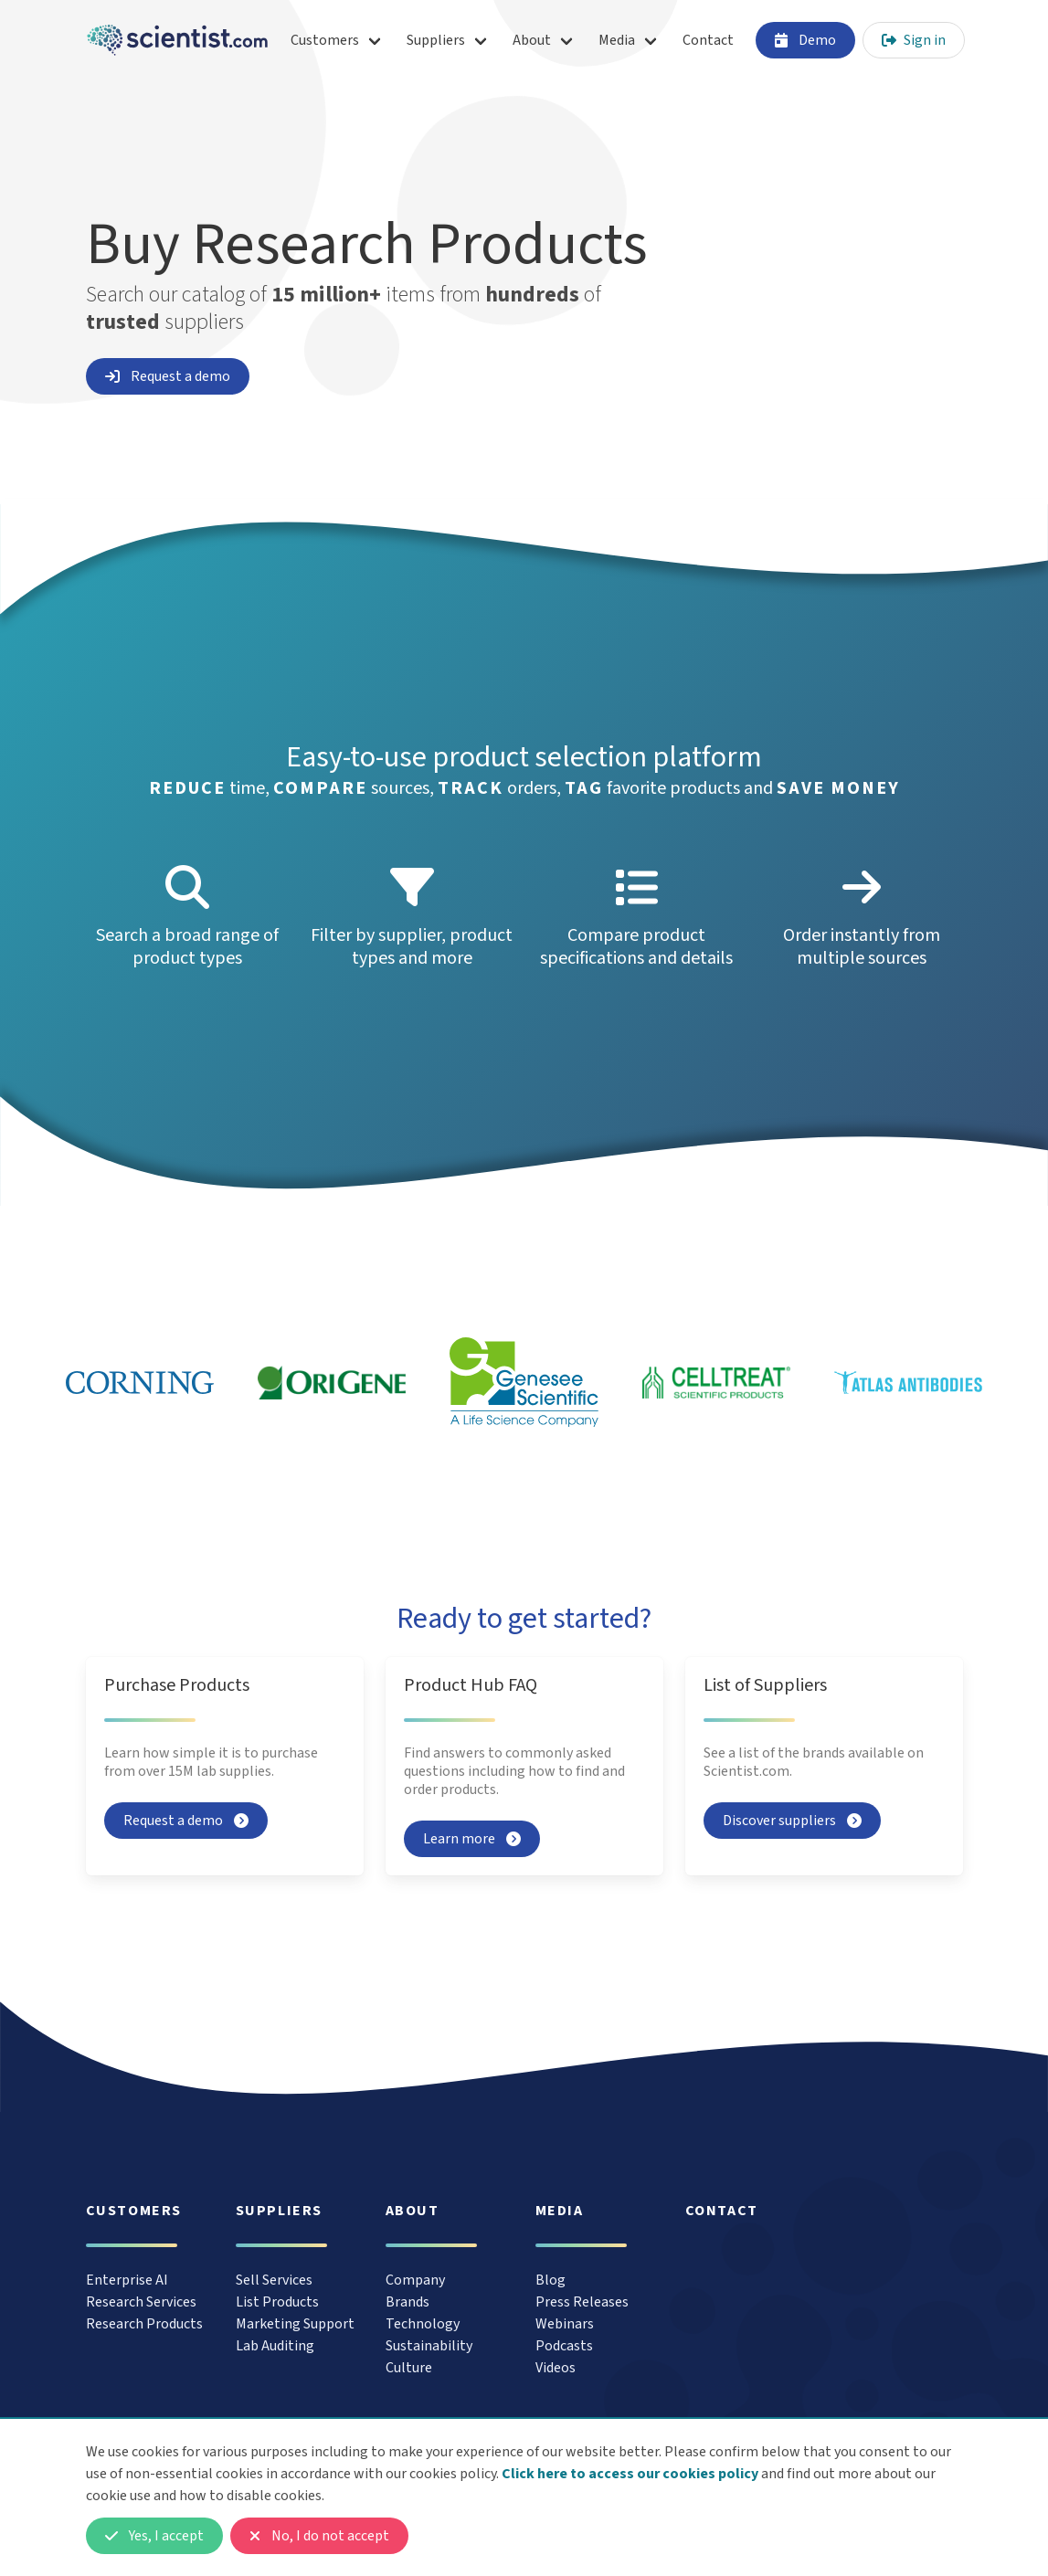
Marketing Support (295, 2324)
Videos (555, 2368)
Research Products (144, 2324)
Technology (423, 2324)
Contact (708, 40)
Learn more (472, 1839)
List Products (277, 2302)
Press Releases (582, 2302)
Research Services (141, 2302)
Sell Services (274, 2280)
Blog (550, 2280)
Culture (409, 2368)
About (532, 40)
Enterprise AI (127, 2280)
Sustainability (429, 2346)
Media (616, 40)
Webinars (564, 2324)
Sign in (914, 40)
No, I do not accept (319, 2536)
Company (415, 2280)
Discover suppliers (792, 1821)
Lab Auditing (275, 2346)
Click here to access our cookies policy (630, 2474)
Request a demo (167, 376)
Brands (407, 2302)
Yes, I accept (154, 2536)
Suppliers (436, 40)
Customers (325, 40)
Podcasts (564, 2346)
